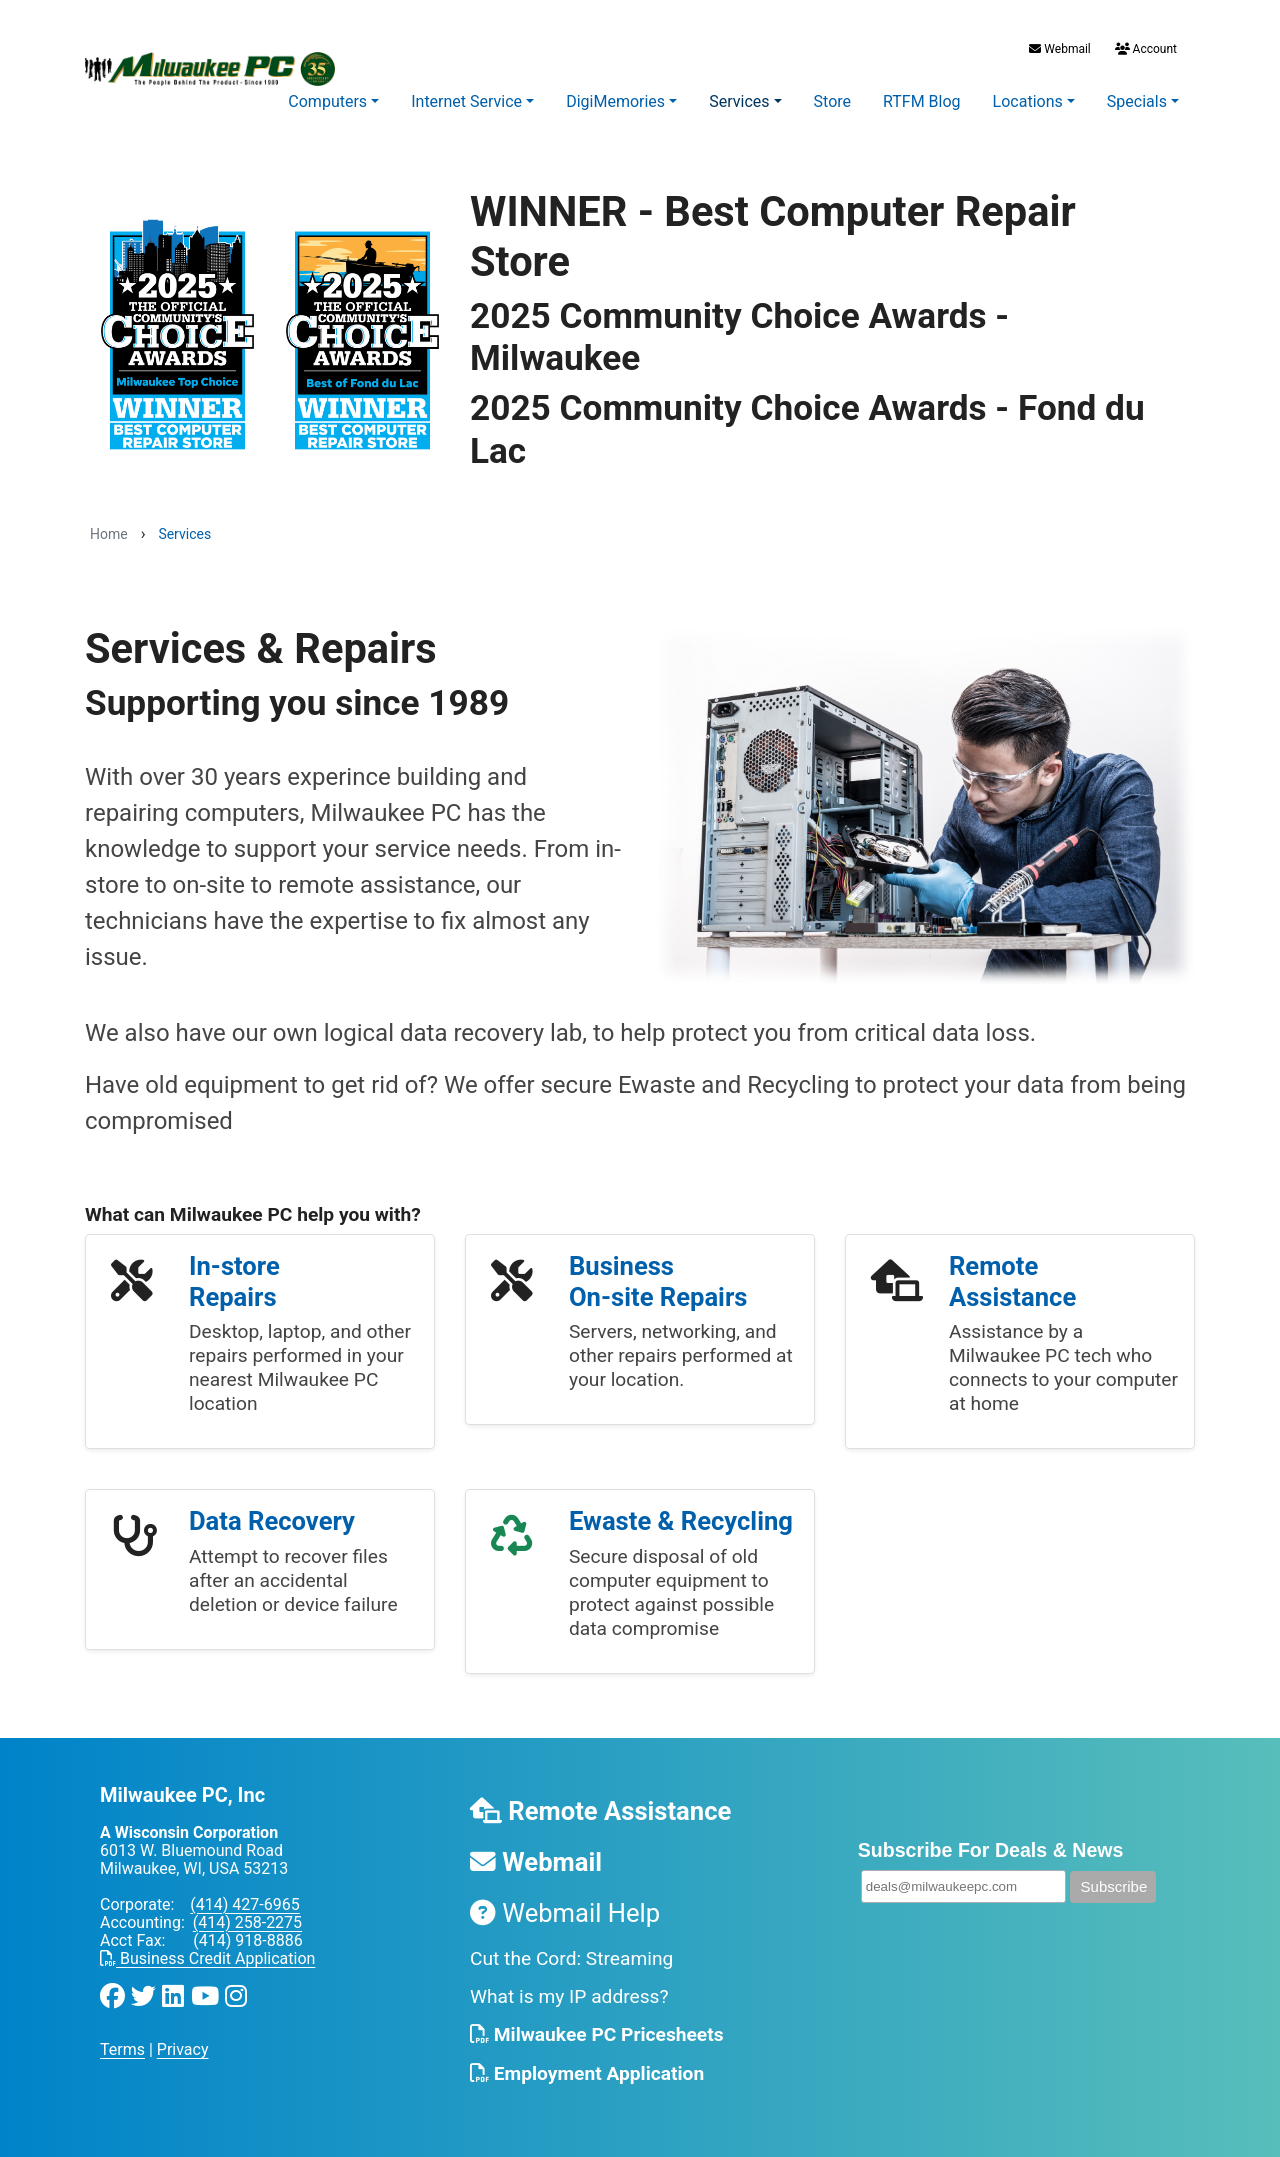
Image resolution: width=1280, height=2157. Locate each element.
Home (109, 534)
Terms (122, 2049)
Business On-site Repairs (658, 1281)
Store (832, 101)
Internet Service (466, 101)
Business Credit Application (207, 1958)
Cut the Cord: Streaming (571, 1958)
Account (1144, 49)
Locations (1028, 101)
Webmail (1059, 49)
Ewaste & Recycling (681, 1521)
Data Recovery (272, 1521)
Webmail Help (565, 1913)
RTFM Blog (922, 101)
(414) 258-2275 (247, 1922)
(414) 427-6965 (244, 1904)
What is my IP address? (569, 1996)
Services (739, 101)
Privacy (183, 2049)
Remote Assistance (1012, 1281)
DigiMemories (615, 101)
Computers (327, 101)
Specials (1137, 101)
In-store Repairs (234, 1281)
